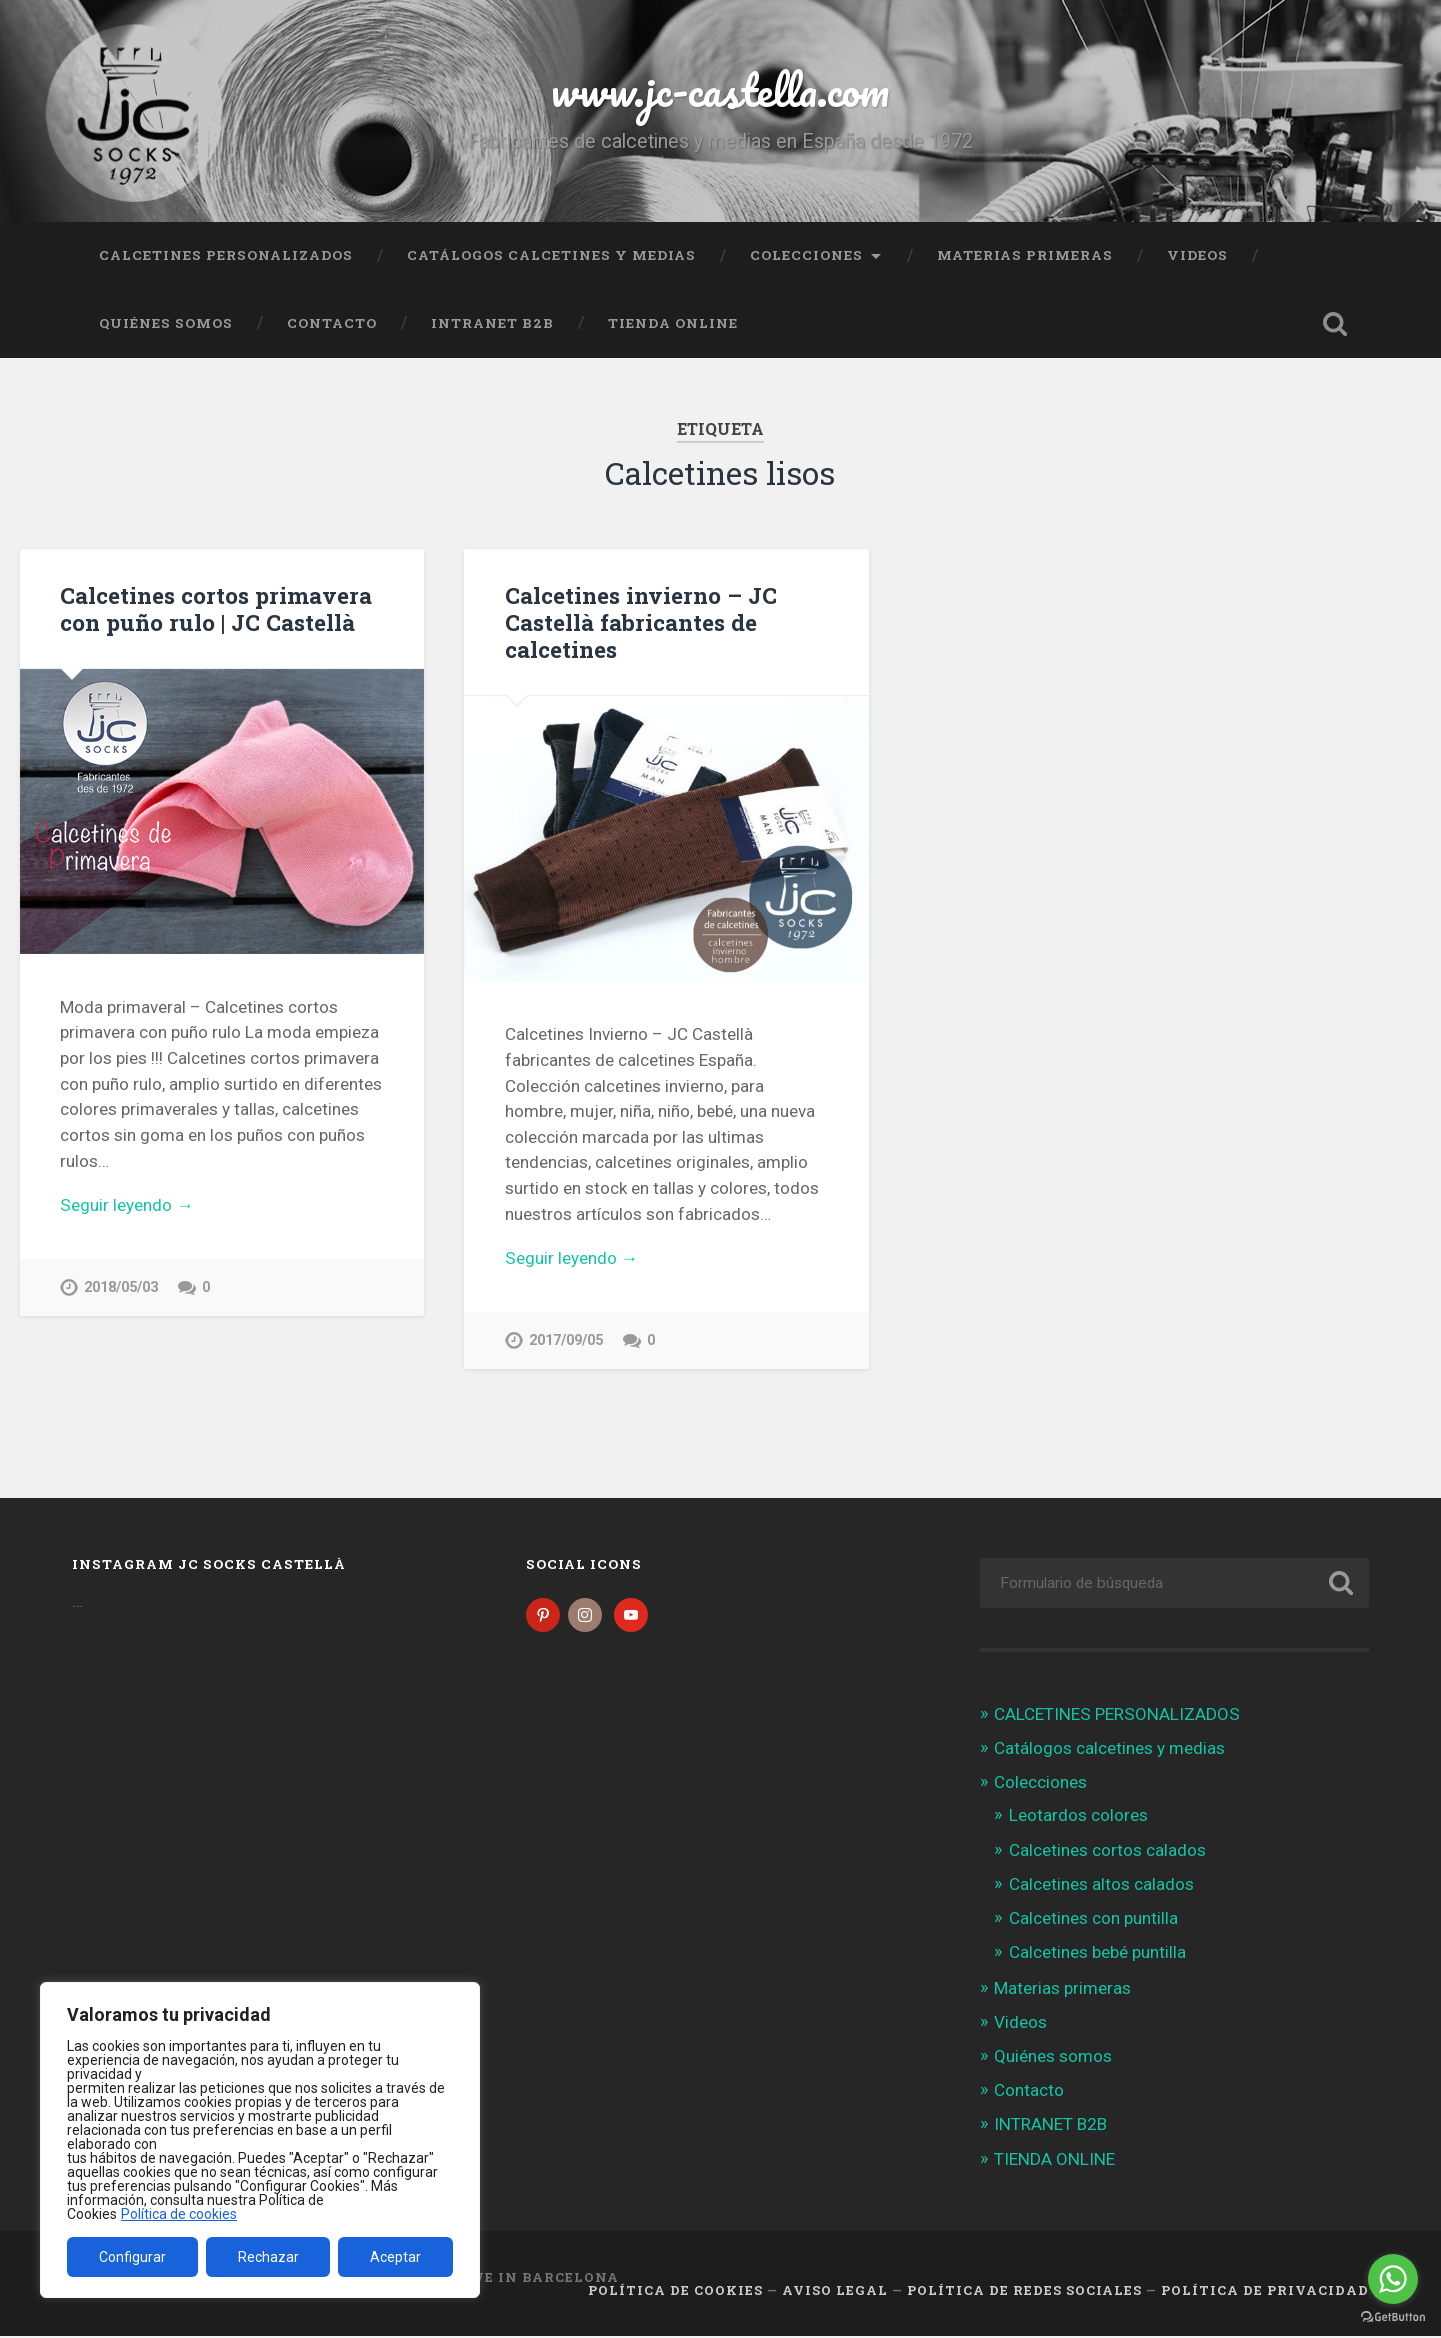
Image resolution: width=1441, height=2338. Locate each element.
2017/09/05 (566, 1340)
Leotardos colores (1078, 1817)
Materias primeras (1025, 255)
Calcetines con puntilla (1093, 1920)
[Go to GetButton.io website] (1393, 2317)
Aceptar (395, 2257)
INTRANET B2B (492, 323)
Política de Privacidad (1265, 2291)
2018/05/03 (121, 1287)
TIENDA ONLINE (673, 323)
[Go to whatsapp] (1393, 2279)
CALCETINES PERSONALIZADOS (226, 255)
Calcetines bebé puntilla (1097, 1954)
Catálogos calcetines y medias (551, 255)
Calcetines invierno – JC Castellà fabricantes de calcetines (641, 622)
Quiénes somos (166, 323)
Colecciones (806, 255)
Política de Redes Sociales (1024, 2291)
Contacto (332, 323)
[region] (260, 2140)
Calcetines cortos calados (1107, 1851)
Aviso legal (835, 2291)
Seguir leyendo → (126, 1205)
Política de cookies (179, 2214)
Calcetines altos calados (1101, 1885)
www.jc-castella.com (720, 89)
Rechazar (268, 2257)
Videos (1197, 255)
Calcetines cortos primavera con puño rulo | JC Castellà (216, 608)
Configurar (132, 2257)
